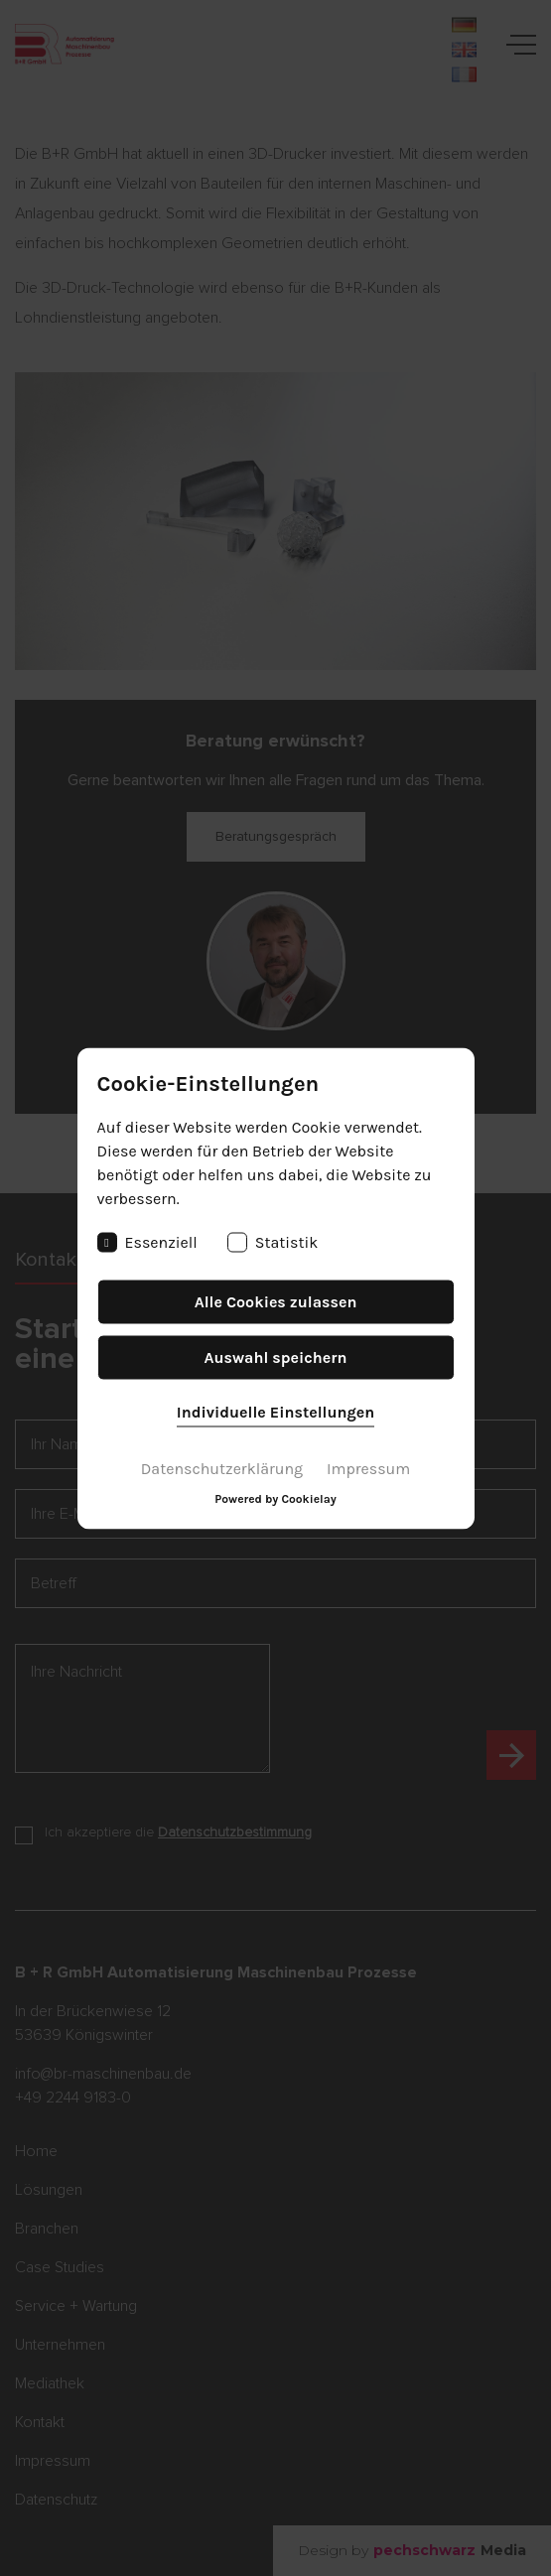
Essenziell (147, 1242)
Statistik (273, 1242)
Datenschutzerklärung (222, 1467)
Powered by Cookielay (275, 1498)
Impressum (368, 1467)
